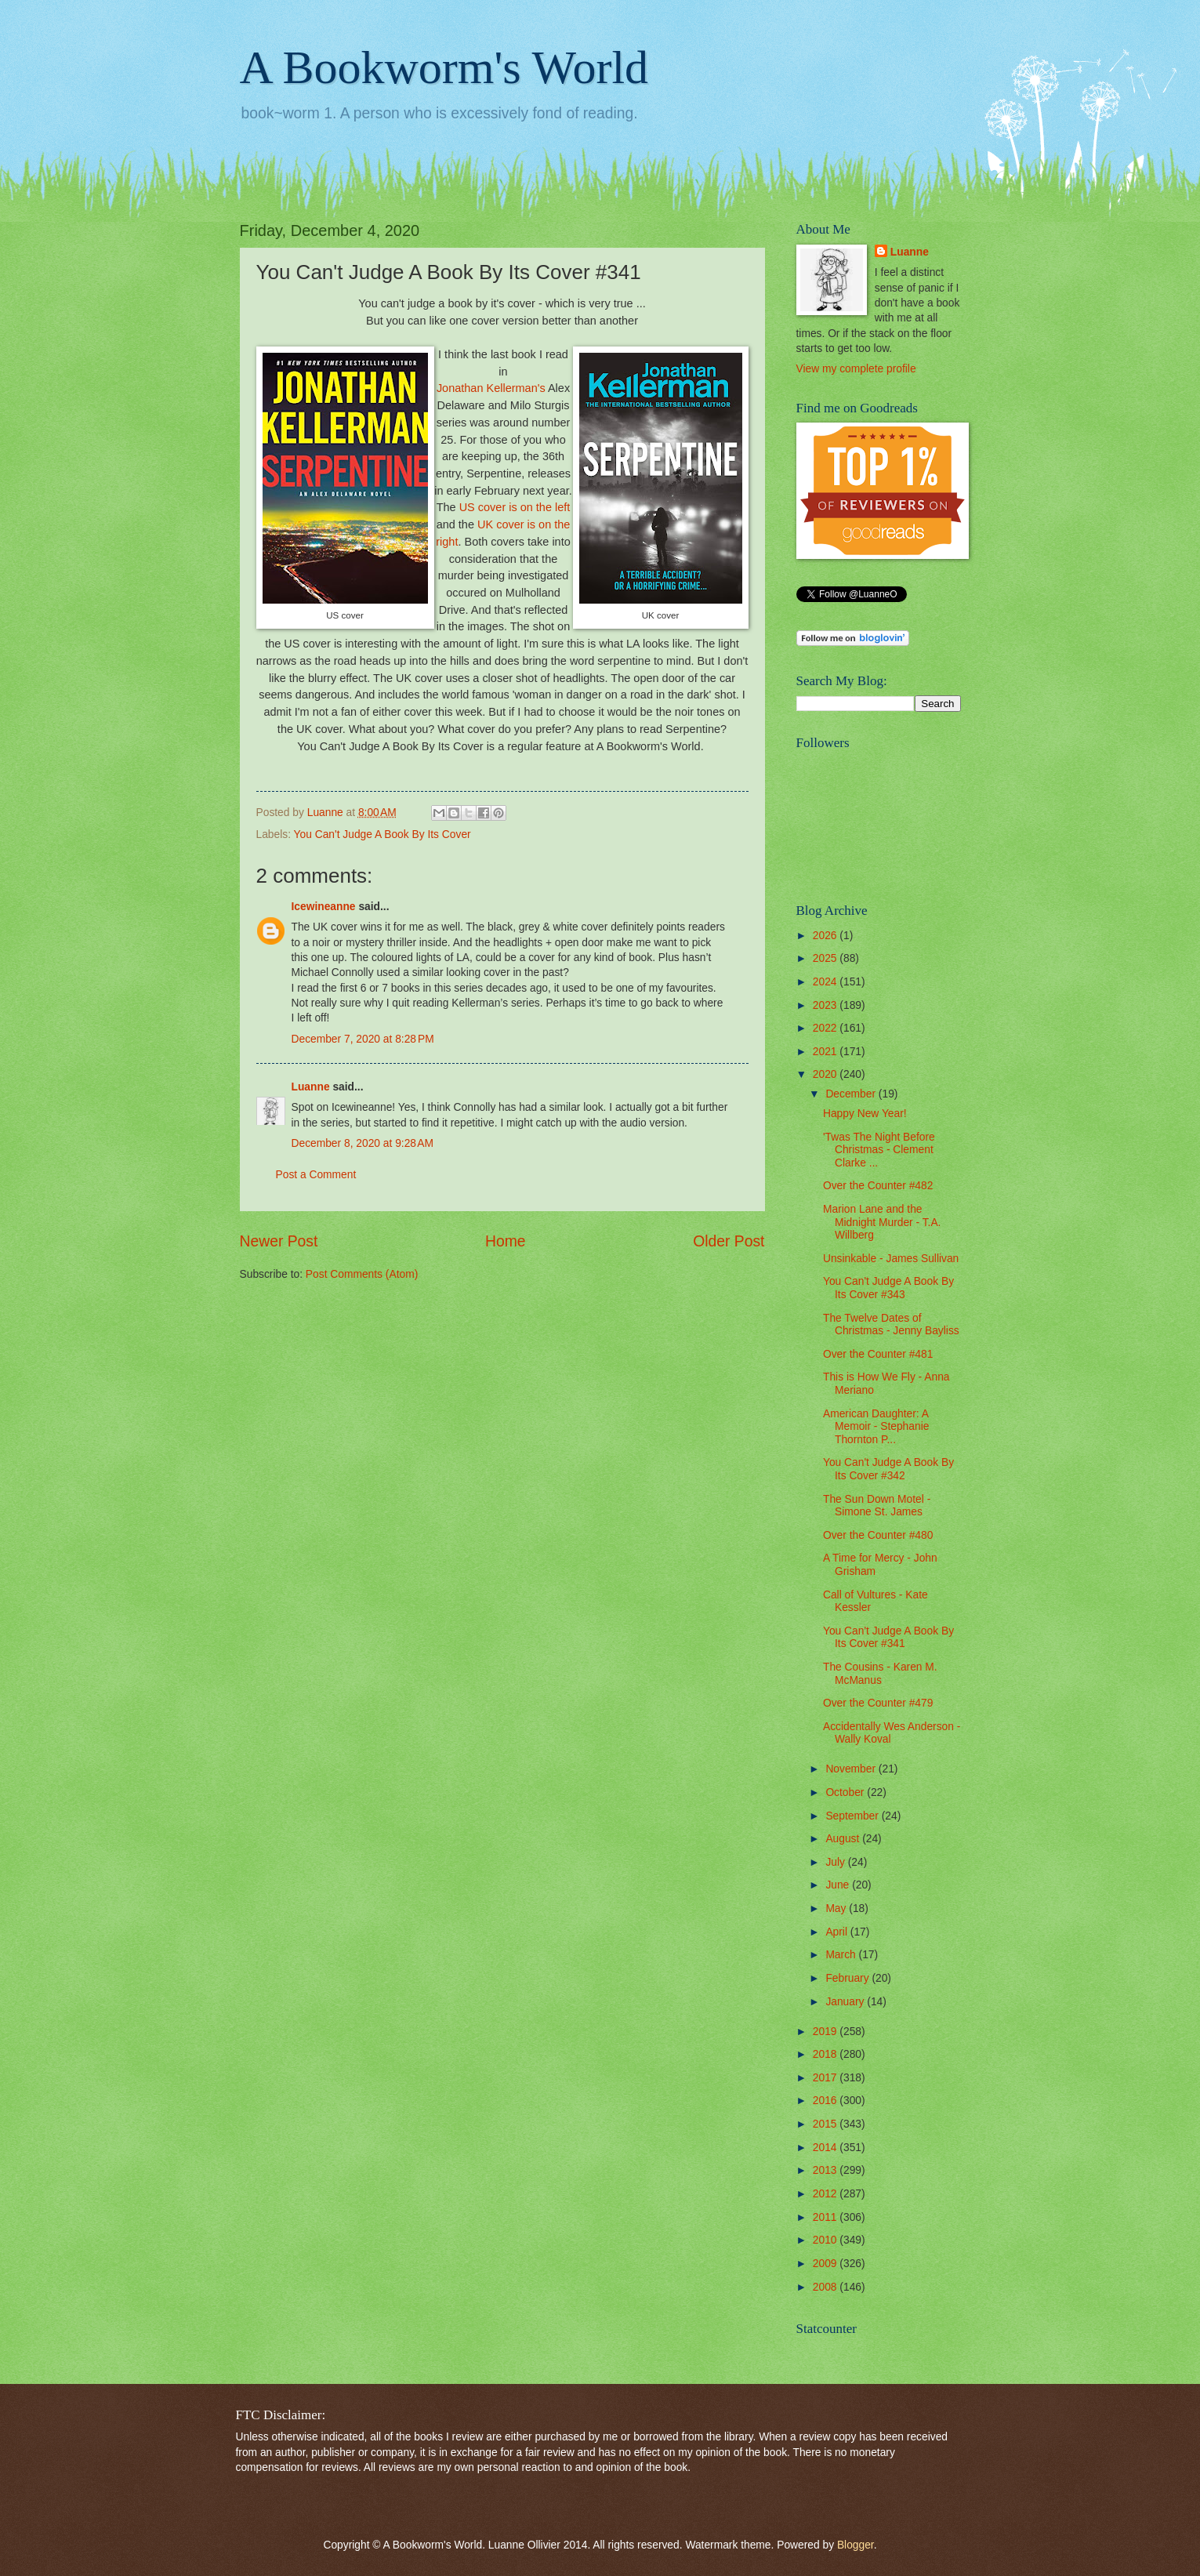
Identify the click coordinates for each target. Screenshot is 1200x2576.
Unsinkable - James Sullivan (891, 1258)
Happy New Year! (865, 1113)
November (851, 1769)
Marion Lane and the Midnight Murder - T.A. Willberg (882, 1222)
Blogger (855, 2545)
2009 (826, 2263)
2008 (826, 2287)
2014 (826, 2147)
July (836, 1862)
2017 (826, 2078)
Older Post (728, 1241)
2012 (826, 2194)
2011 (826, 2217)
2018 (826, 2054)
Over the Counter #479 (878, 1703)
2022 (826, 1028)
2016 (826, 2100)
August (843, 1839)
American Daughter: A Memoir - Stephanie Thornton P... (876, 1427)
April (837, 1932)
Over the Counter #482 (878, 1186)
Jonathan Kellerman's (491, 388)
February (848, 1978)
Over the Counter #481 (878, 1354)
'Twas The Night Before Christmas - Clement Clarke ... (879, 1150)
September (853, 1816)
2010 (826, 2240)
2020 (826, 1074)
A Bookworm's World (444, 67)
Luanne (311, 1087)
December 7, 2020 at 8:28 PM (363, 1039)
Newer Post (279, 1241)
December (851, 1094)
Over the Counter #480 (878, 1535)
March (841, 1955)
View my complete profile (856, 369)
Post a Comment (316, 1175)
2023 (826, 1005)
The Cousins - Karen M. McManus (880, 1673)
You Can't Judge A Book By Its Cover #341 (888, 1637)
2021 (826, 1052)
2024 (826, 982)
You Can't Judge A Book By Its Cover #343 (888, 1288)
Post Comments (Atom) (362, 1274)
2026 (826, 936)
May (837, 1908)
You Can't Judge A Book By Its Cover (382, 834)
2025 (826, 958)
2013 (826, 2170)
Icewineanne (324, 906)
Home (505, 1241)
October (846, 1792)
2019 (826, 2031)
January (846, 2002)
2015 (826, 2124)
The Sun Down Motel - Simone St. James (876, 1505)
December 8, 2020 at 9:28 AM (362, 1143)
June (838, 1885)
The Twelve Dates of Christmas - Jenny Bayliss (891, 1324)
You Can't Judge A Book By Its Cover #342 (888, 1469)
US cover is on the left (515, 507)
